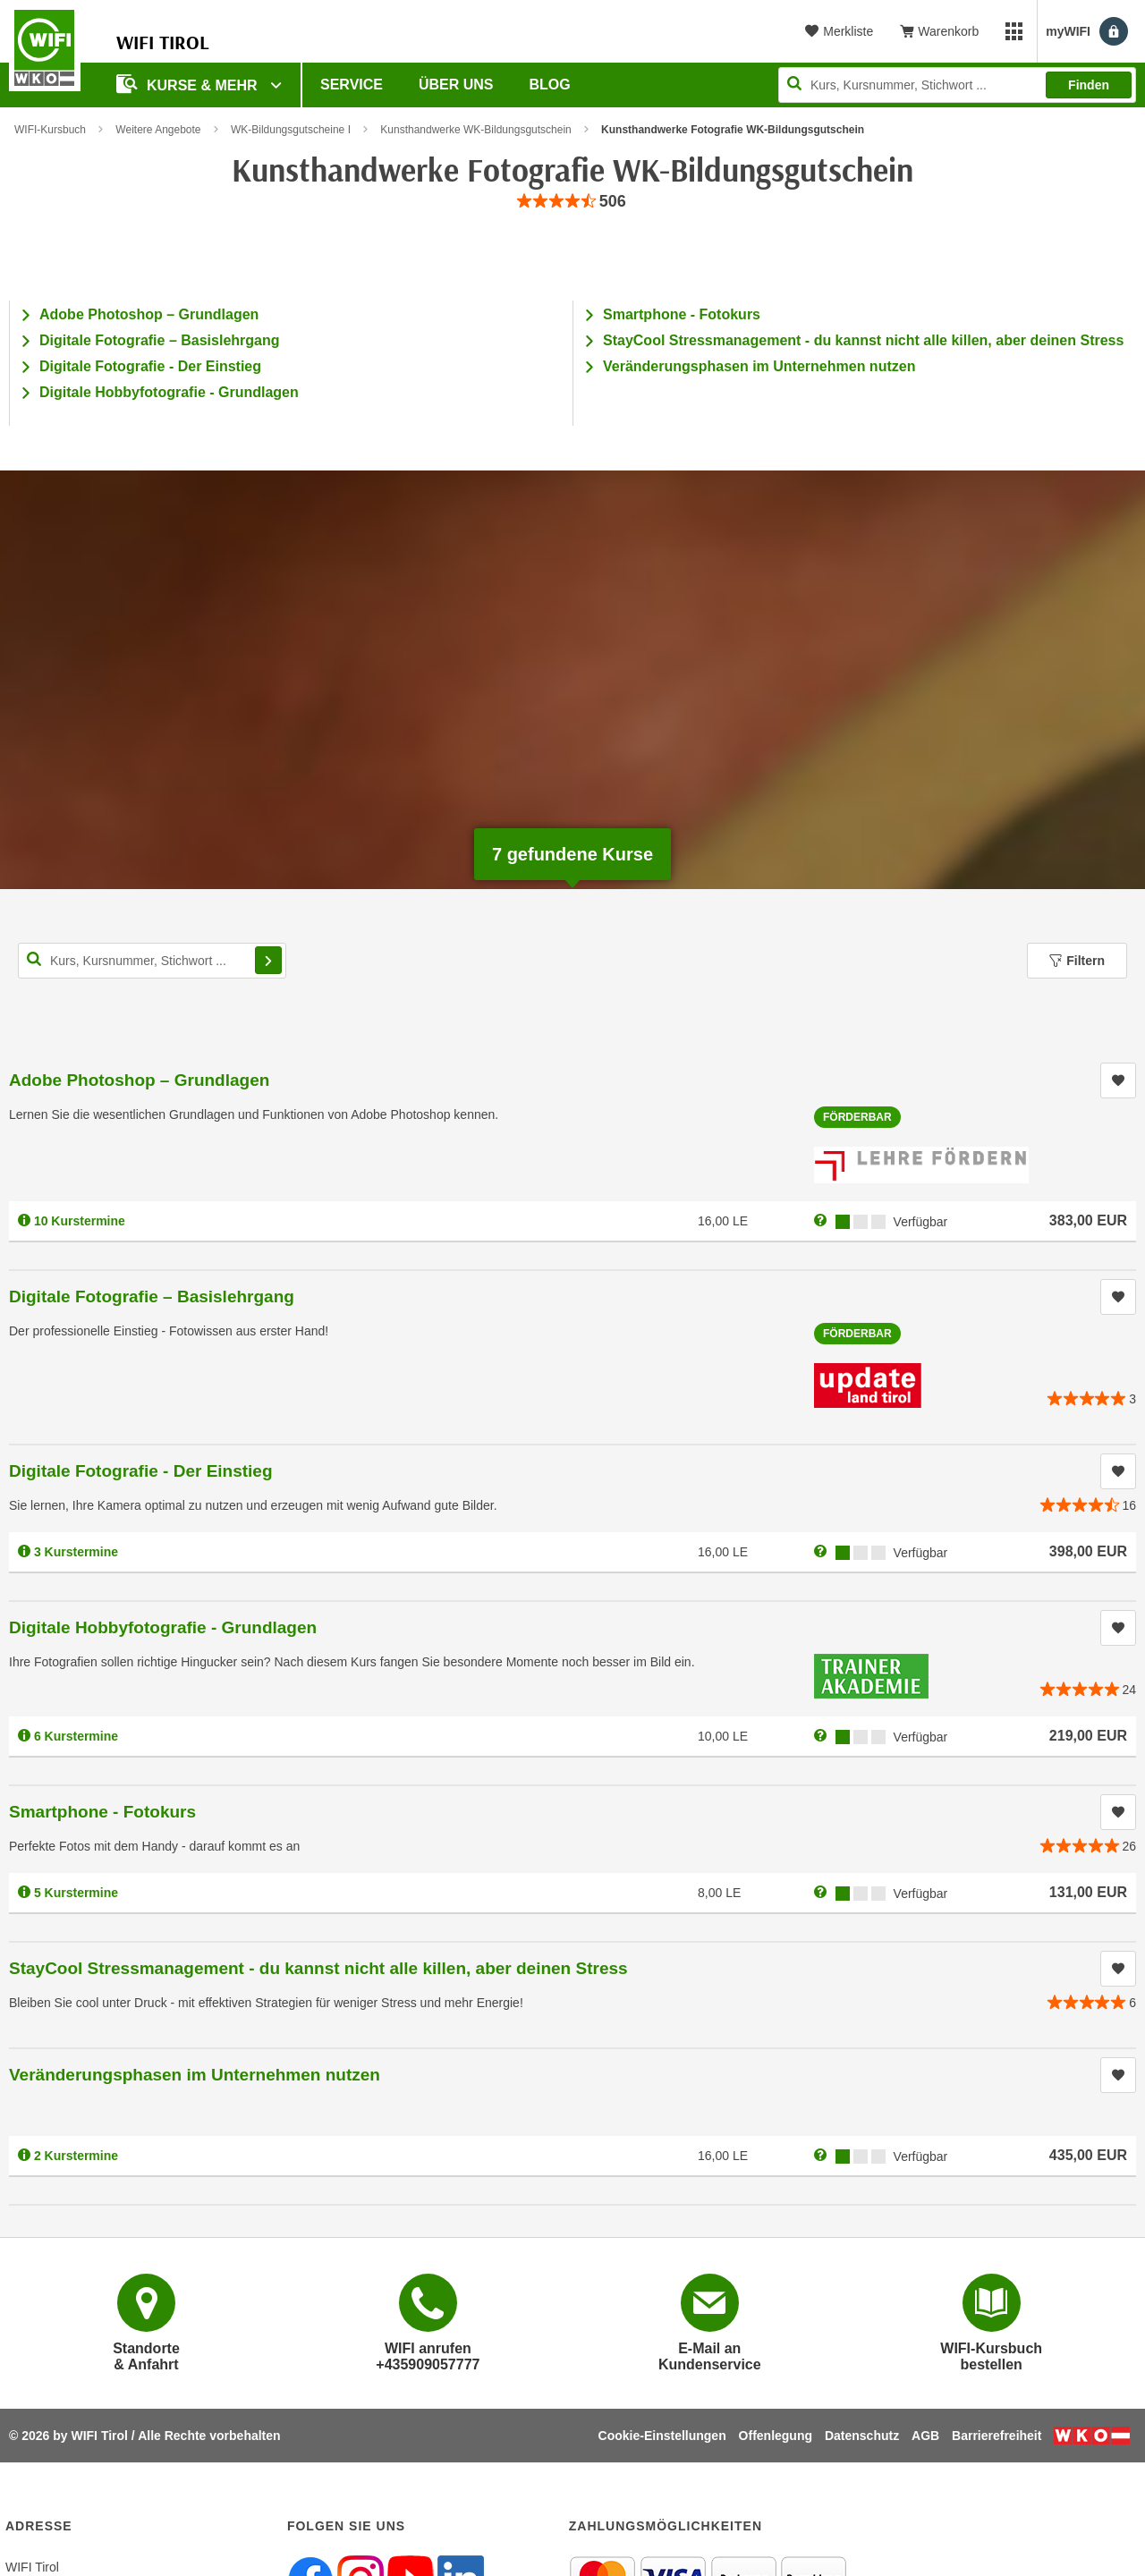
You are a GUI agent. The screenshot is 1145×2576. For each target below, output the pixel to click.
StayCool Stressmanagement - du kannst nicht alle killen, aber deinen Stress (863, 340)
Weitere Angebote (157, 129)
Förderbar (857, 1117)
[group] (572, 201)
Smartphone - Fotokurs (681, 314)
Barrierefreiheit (996, 2435)
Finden (1088, 85)
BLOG (550, 84)
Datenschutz (862, 2435)
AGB (925, 2435)
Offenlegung (775, 2435)
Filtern (1077, 960)
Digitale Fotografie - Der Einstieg (150, 366)
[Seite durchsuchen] (957, 85)
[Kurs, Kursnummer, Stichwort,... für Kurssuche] (152, 961)
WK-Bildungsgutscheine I (291, 129)
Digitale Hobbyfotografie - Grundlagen (169, 392)
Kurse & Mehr (188, 83)
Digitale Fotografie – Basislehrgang (159, 340)
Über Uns (456, 84)
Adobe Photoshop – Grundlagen (149, 314)
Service (351, 84)
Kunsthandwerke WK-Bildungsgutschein (475, 129)
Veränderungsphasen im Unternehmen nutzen (759, 366)
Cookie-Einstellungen (662, 2435)
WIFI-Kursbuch (50, 129)
